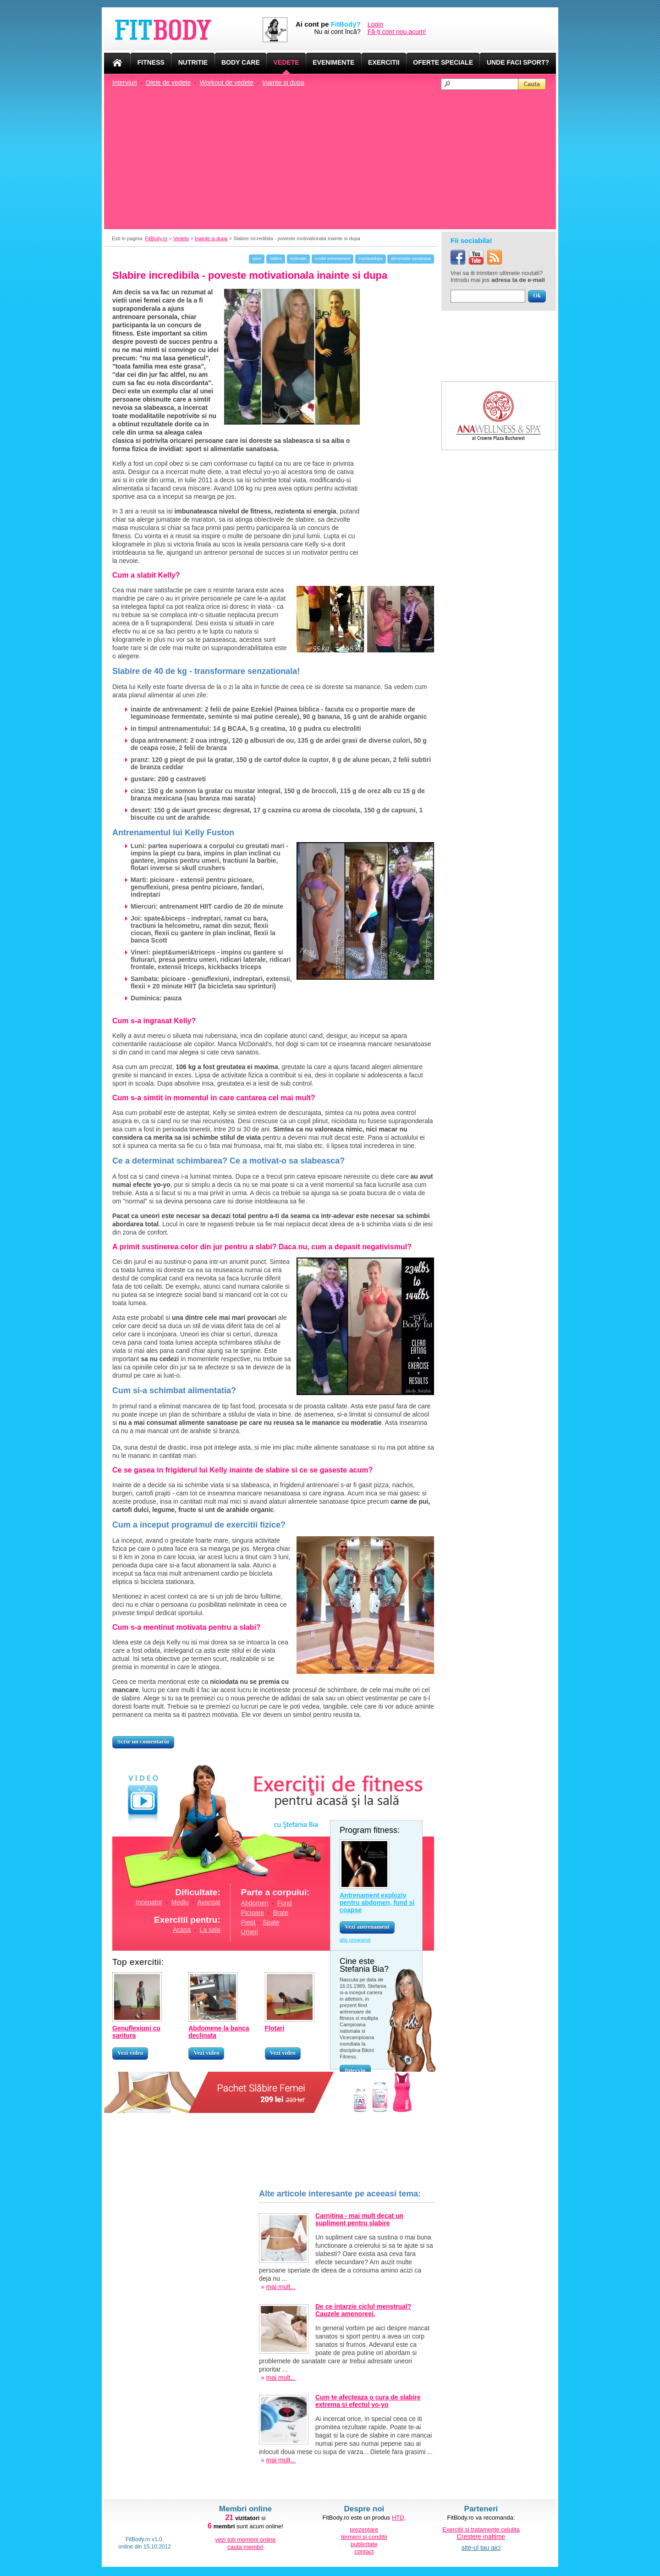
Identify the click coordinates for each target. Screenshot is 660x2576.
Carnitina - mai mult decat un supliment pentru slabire (359, 2219)
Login (375, 24)
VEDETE (286, 62)
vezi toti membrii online (245, 2539)
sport (256, 258)
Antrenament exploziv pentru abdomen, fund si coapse (377, 1903)
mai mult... (281, 2286)
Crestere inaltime (481, 2536)
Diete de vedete (168, 82)
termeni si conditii (364, 2536)
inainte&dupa (370, 258)
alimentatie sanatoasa (410, 258)
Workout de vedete (226, 82)
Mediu (180, 1902)
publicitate (364, 2544)
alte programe (355, 1939)
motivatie (298, 258)
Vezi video (130, 2052)
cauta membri (245, 2546)
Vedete (181, 238)
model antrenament (333, 258)
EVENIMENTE (333, 62)
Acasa (182, 1929)
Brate (280, 1912)
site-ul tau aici (481, 2547)
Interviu (355, 2070)
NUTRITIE (193, 62)
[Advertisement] (334, 158)
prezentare (364, 2529)
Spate (271, 1922)
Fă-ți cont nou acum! (397, 31)
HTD (398, 2517)
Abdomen (255, 1903)
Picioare (252, 1912)
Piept (248, 1922)
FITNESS (151, 62)
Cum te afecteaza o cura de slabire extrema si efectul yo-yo (368, 2401)
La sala (210, 1929)
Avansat (208, 1902)
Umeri (249, 1932)
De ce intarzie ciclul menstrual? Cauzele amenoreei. (363, 2310)
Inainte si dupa (283, 82)
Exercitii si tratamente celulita (480, 2529)
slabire (276, 258)
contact (364, 2551)
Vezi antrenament (367, 1926)
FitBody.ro (156, 238)
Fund (284, 1903)
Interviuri (124, 82)
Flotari (275, 2028)
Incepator (149, 1902)
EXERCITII (383, 62)
